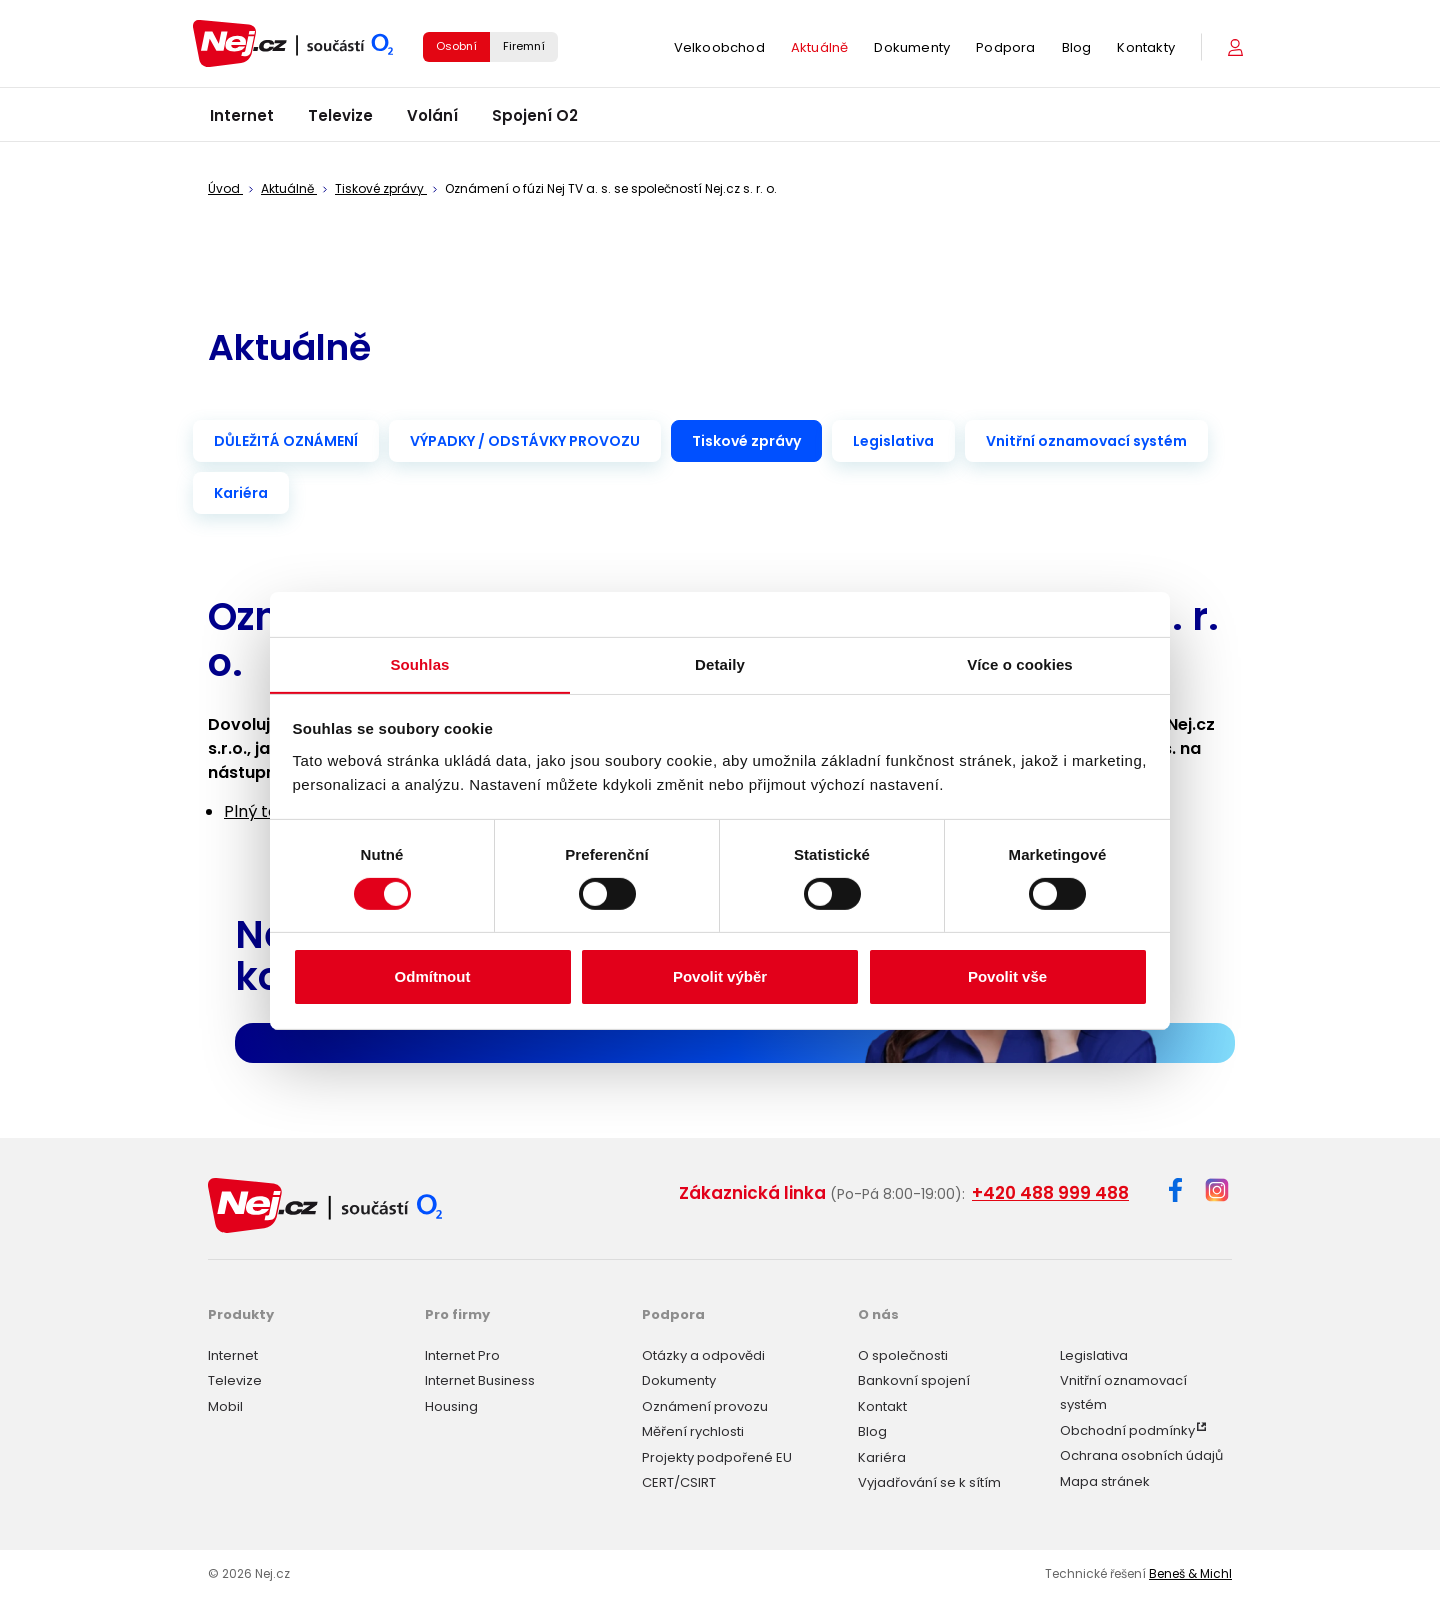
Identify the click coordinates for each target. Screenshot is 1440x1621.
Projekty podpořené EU (717, 1456)
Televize (340, 119)
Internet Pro (462, 1354)
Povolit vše (1007, 977)
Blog (1077, 49)
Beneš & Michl (1190, 1572)
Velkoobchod (719, 49)
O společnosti (903, 1354)
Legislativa (893, 441)
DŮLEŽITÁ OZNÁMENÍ (286, 441)
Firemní (524, 48)
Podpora (1005, 49)
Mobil (225, 1405)
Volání (432, 119)
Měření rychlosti (693, 1430)
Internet (242, 119)
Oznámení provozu (705, 1405)
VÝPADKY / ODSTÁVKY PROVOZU (525, 441)
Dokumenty (912, 49)
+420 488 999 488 (1050, 1193)
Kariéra (241, 493)
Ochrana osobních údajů (1141, 1454)
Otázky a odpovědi (703, 1354)
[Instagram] (1217, 1191)
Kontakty (1146, 49)
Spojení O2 (535, 119)
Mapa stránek (1105, 1480)
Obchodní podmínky (1127, 1429)
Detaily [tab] (720, 663)
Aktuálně (820, 49)
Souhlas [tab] (419, 663)
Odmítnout (433, 977)
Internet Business (480, 1379)
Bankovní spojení (914, 1379)
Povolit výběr (720, 977)
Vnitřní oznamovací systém (1086, 441)
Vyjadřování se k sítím (929, 1481)
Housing (451, 1405)
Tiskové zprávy (746, 441)
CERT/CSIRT (679, 1481)
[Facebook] (1175, 1193)
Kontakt (882, 1405)
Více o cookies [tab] (1020, 663)
